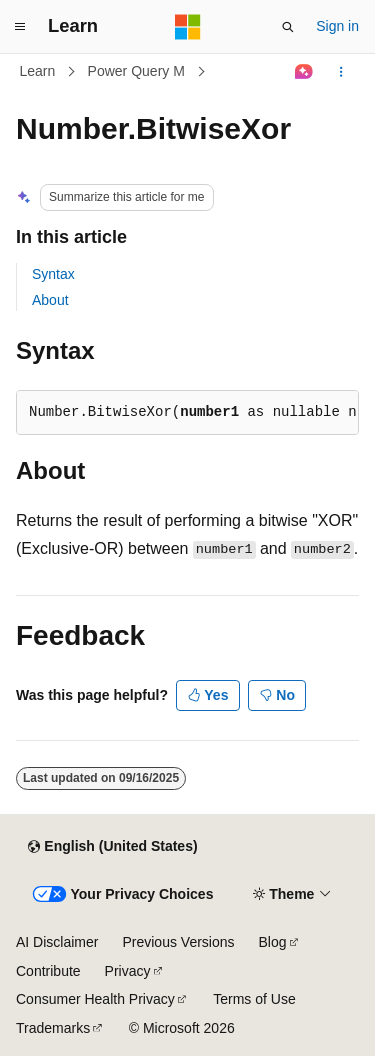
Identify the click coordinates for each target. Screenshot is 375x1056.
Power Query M (136, 71)
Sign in (337, 26)
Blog (273, 942)
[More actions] (341, 72)
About (50, 300)
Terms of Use (254, 999)
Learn (38, 71)
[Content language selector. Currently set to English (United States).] (112, 847)
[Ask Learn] (304, 72)
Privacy (128, 971)
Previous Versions (178, 942)
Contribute (48, 971)
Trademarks (53, 1028)
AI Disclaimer (57, 942)
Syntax (53, 274)
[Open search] (288, 27)
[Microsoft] (188, 27)
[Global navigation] (20, 27)
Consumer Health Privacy (95, 999)
